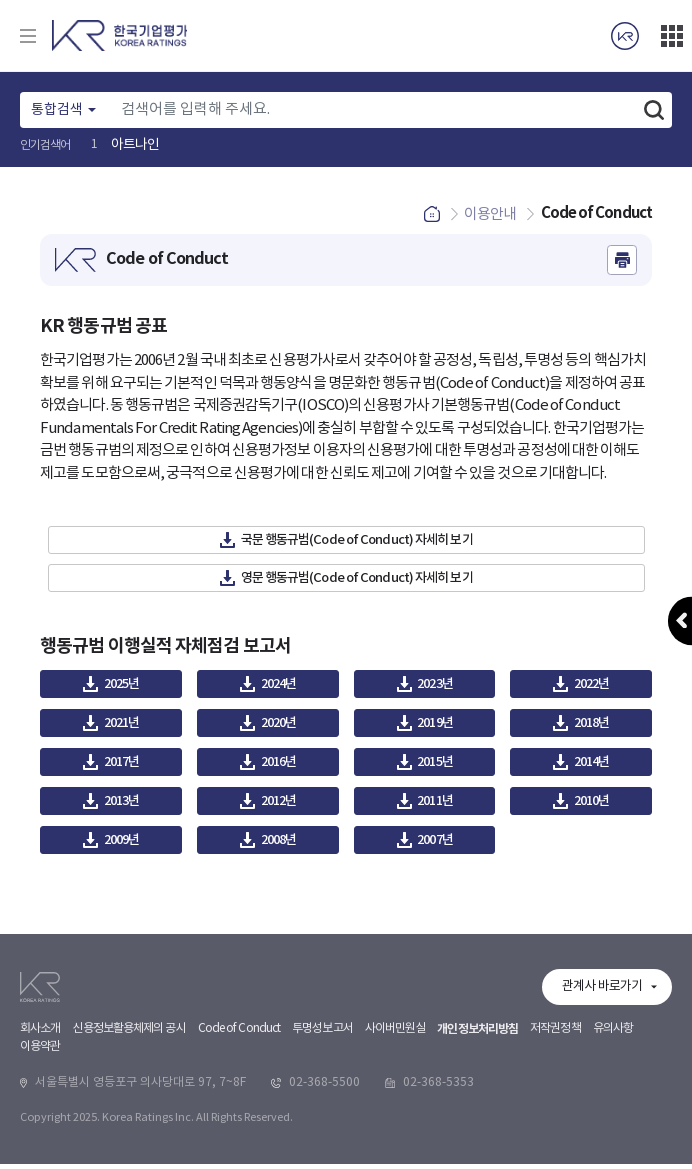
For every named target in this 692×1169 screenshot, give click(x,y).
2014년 (592, 767)
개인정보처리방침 (477, 1155)
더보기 (672, 36)
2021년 (122, 728)
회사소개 (40, 1154)
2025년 (122, 689)
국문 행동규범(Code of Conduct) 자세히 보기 (357, 545)
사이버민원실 (395, 1154)
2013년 (122, 806)
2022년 (592, 689)
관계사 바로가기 (602, 1112)
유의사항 (613, 1154)
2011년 (435, 806)
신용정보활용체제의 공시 (128, 1154)
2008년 (279, 845)
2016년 (279, 767)
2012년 (279, 806)
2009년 (122, 845)
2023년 (435, 689)
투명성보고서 (322, 1154)
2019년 (435, 728)
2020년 (279, 728)
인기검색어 (45, 145)
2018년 (592, 728)
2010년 (592, 806)
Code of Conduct (239, 1154)
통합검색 (57, 110)
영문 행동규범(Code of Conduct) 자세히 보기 (357, 583)
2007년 (435, 845)
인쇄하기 (622, 265)
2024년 (279, 689)
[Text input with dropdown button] (373, 110)
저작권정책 (555, 1154)
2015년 (435, 767)
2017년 (122, 767)
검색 (654, 110)
